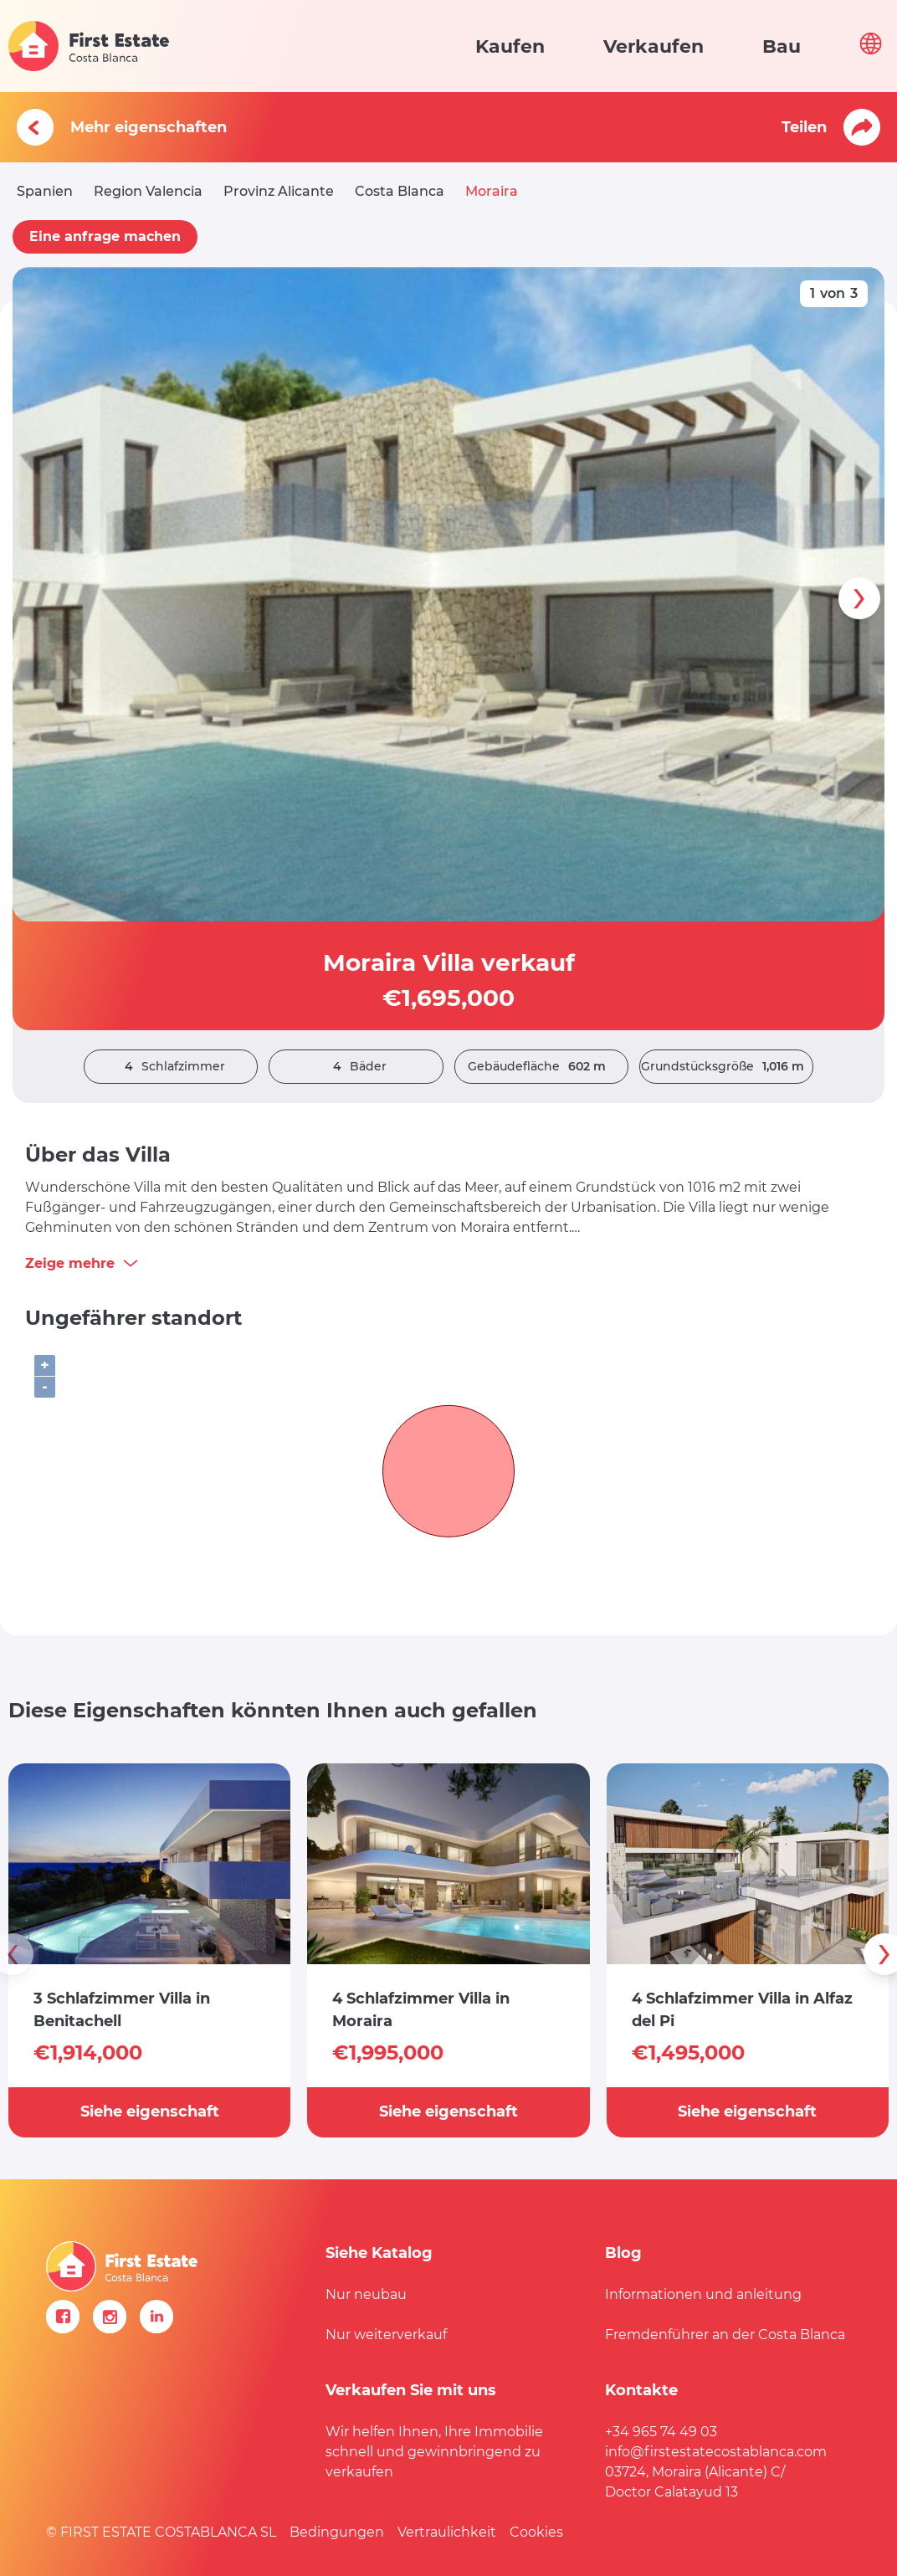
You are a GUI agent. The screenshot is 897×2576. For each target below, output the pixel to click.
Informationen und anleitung (703, 2294)
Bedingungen (337, 2532)
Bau (781, 46)
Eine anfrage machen (105, 236)
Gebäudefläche (541, 1066)
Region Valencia (148, 191)
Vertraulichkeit (446, 2532)
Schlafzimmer (170, 1066)
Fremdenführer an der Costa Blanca (725, 2335)
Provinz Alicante (278, 191)
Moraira (491, 191)
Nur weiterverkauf (386, 2335)
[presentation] (859, 598)
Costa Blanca (399, 191)
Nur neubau (366, 2294)
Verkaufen (653, 46)
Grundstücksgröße (726, 1066)
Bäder (356, 1066)
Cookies (536, 2532)
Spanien (45, 191)
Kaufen (510, 46)
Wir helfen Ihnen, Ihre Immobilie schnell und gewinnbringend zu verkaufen (434, 2452)
